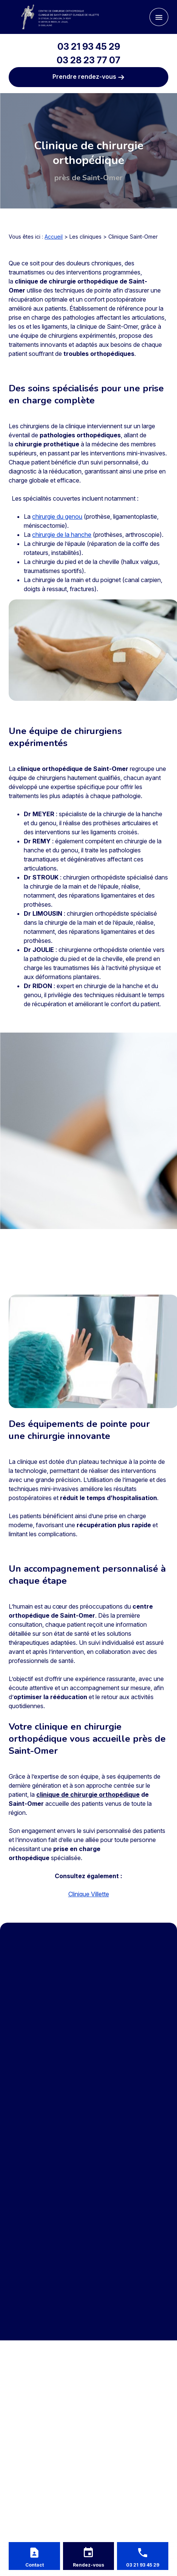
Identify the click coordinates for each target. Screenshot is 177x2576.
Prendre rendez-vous (88, 77)
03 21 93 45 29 (88, 46)
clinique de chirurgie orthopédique (88, 1794)
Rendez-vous (88, 2565)
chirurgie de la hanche (61, 534)
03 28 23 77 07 (88, 60)
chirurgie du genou (57, 516)
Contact (34, 2565)
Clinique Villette (88, 1894)
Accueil (54, 236)
